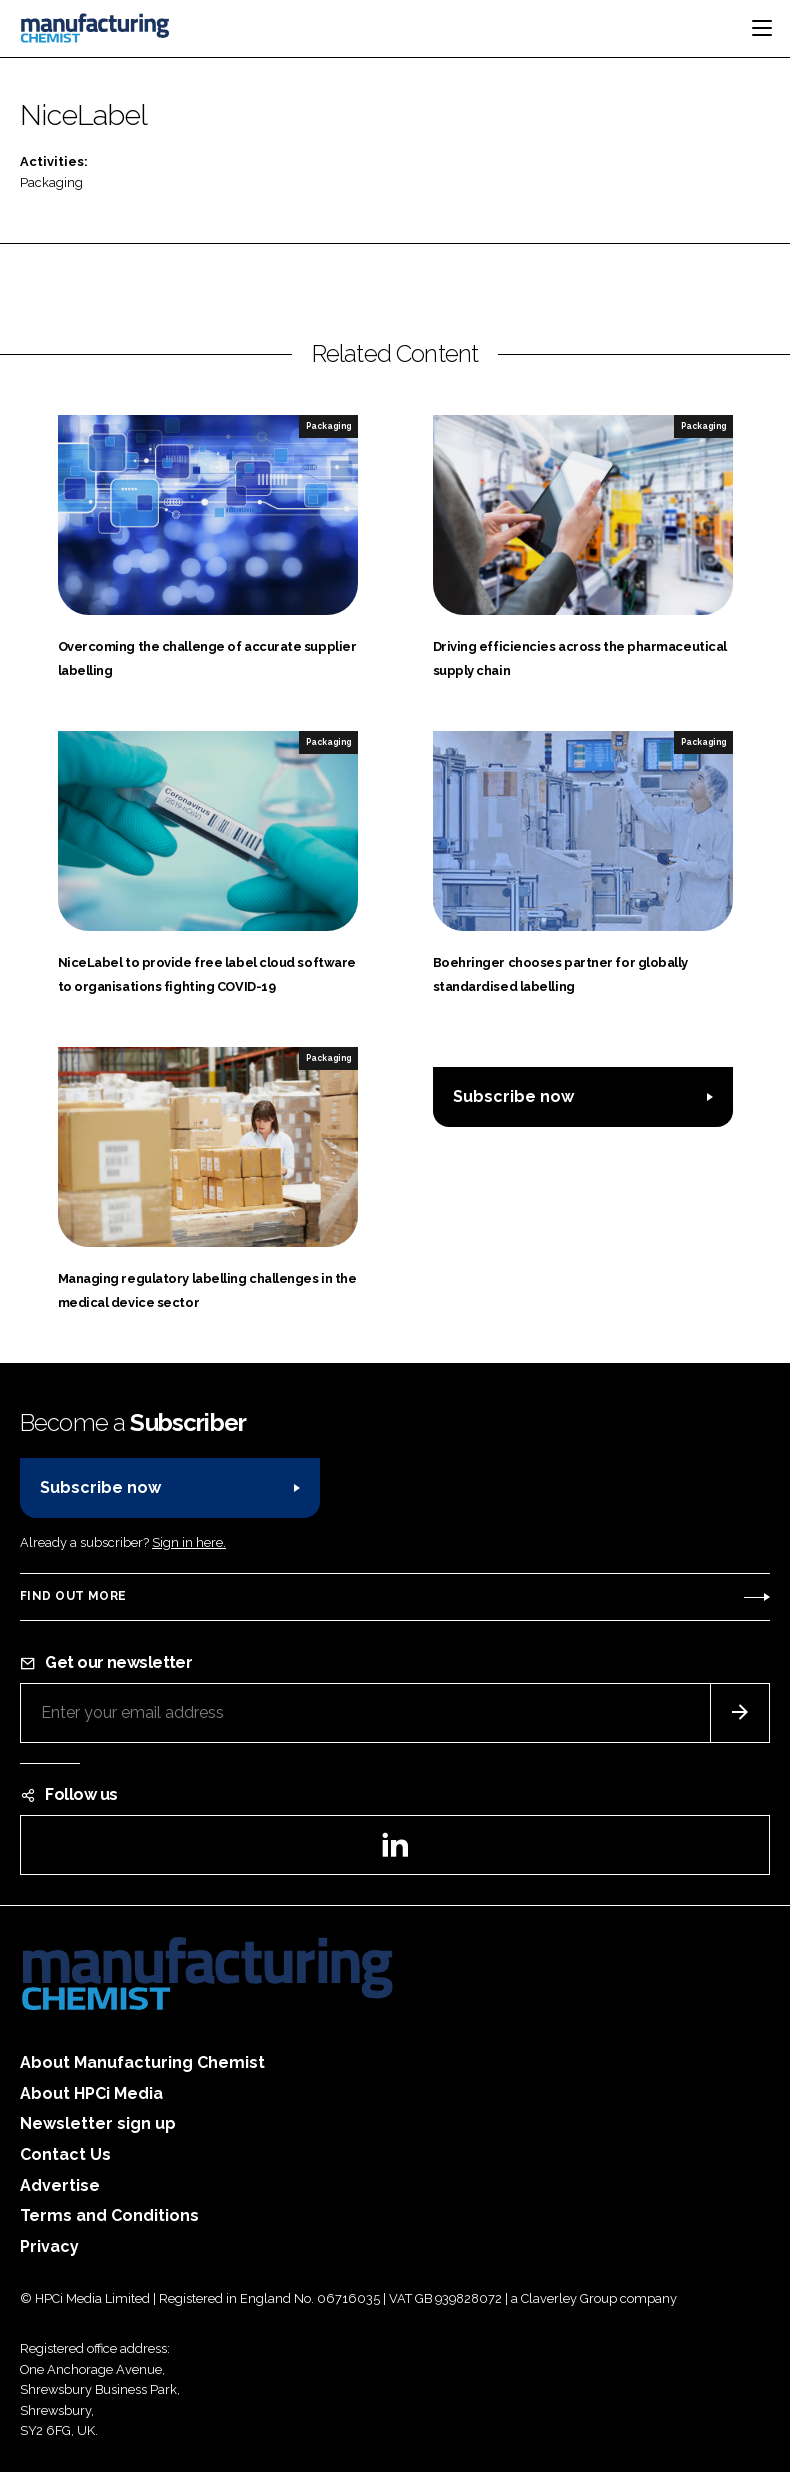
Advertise (60, 2185)
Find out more (73, 1596)
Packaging (51, 182)
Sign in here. (189, 1542)
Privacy (49, 2246)
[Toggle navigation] (762, 28)
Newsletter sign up (98, 2123)
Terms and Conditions (109, 2215)
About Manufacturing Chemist (142, 2062)
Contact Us (65, 2154)
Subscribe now (513, 1096)
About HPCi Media (91, 2093)
